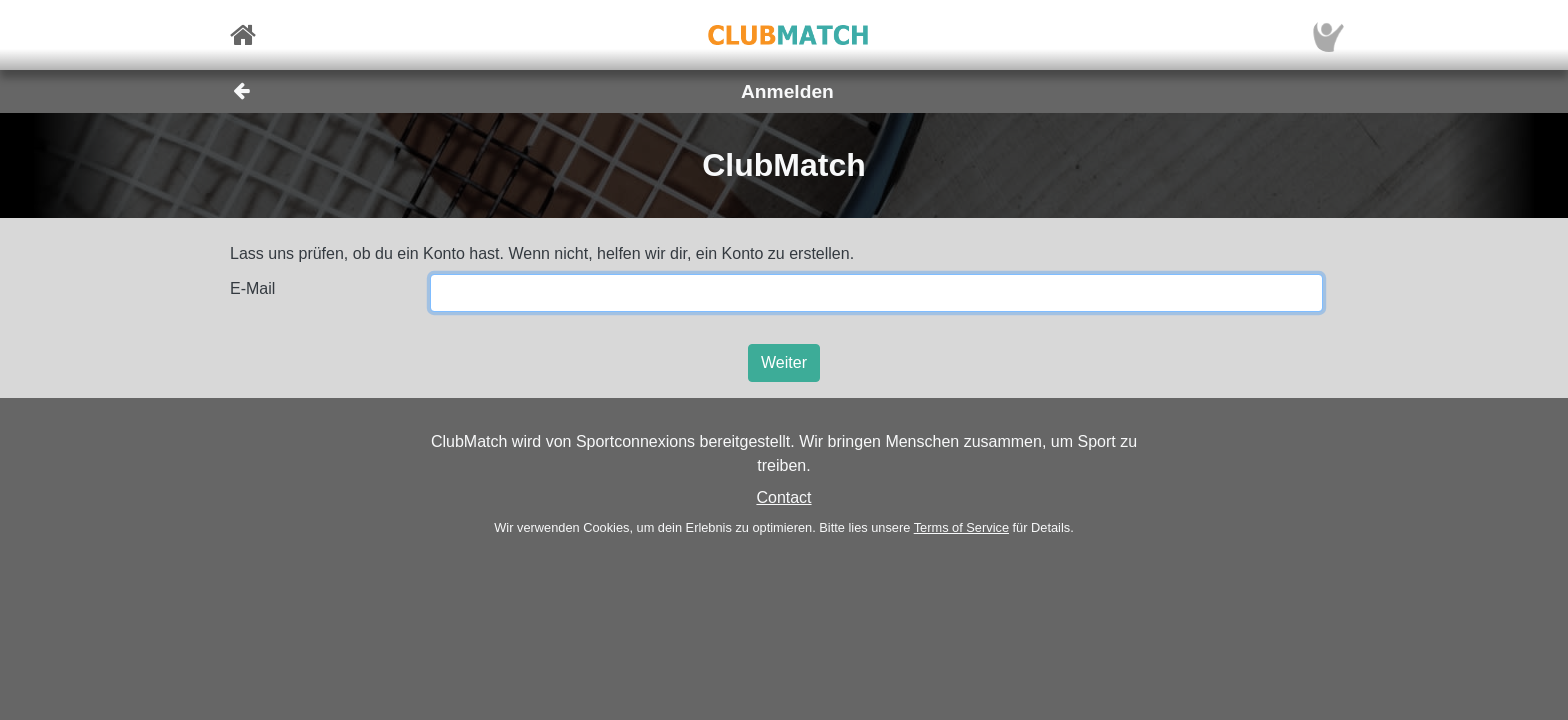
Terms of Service (961, 527)
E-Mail (252, 288)
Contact (783, 497)
